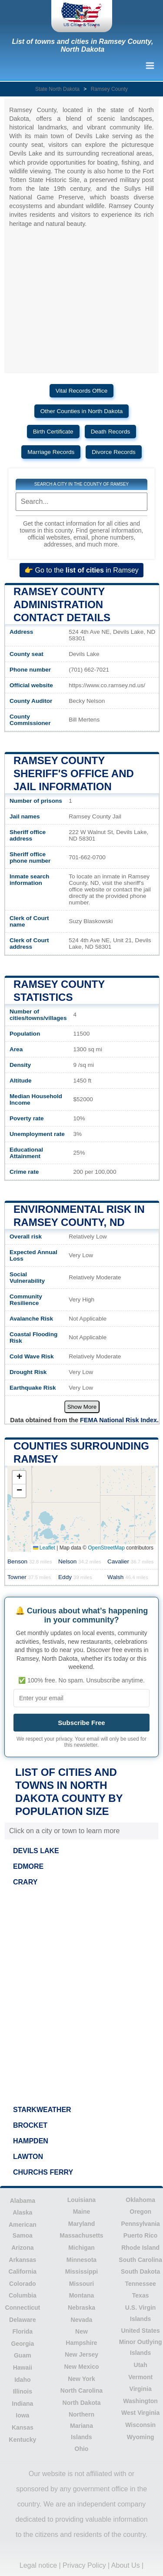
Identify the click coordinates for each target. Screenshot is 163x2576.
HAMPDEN (30, 2141)
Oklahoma (140, 2199)
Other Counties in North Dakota (81, 411)
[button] (19, 1477)
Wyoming (140, 2437)
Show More (81, 1407)
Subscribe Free (81, 1722)
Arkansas (22, 2259)
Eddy (75, 1577)
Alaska (22, 2212)
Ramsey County (109, 89)
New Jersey (81, 2354)
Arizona (22, 2247)
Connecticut (22, 2307)
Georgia (22, 2343)
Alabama (22, 2200)
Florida (22, 2331)
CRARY (25, 1882)
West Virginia (140, 2412)
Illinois (22, 2391)
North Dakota (82, 2402)
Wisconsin (140, 2424)
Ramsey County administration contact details (61, 604)
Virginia (141, 2388)
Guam (22, 2355)
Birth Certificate (53, 431)
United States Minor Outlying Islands (140, 2341)
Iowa (22, 2415)
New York (81, 2378)
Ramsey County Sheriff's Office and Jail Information (73, 773)
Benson (29, 1561)
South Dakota (140, 2271)
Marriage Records (50, 452)
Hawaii (22, 2367)
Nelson (79, 1561)
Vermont (140, 2377)
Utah (140, 2364)
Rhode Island (140, 2247)
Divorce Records (113, 452)
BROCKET (30, 2125)
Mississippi (81, 2271)
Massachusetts (81, 2235)
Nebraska (81, 2307)
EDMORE (28, 1866)
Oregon (140, 2211)
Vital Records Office (82, 390)
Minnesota (81, 2259)
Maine (81, 2211)
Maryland (81, 2223)
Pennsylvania (140, 2223)
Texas (140, 2295)
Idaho (22, 2379)
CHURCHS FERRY (43, 2172)
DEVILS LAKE (36, 1850)
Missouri (81, 2283)
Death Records (110, 431)
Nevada (82, 2319)
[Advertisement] (81, 1993)
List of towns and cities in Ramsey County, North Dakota (82, 45)
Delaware (22, 2319)
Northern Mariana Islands (81, 2425)
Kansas (22, 2427)
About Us (125, 2565)
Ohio (82, 2448)
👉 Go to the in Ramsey (81, 570)
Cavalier (130, 1561)
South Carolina (140, 2259)
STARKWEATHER (42, 2109)
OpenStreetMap (106, 1548)
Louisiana (81, 2199)
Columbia (23, 2295)
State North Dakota (57, 89)
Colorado (22, 2283)
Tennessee (140, 2283)
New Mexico (81, 2366)
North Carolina (81, 2390)
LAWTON (28, 2156)
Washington (140, 2400)
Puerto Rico (140, 2235)
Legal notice (38, 2565)
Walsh (127, 1577)
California (23, 2271)
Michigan (81, 2247)
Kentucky (22, 2439)
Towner (29, 1577)
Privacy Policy (84, 2565)
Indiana (22, 2403)
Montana (81, 2295)
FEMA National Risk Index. (119, 1420)
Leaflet (44, 1548)
